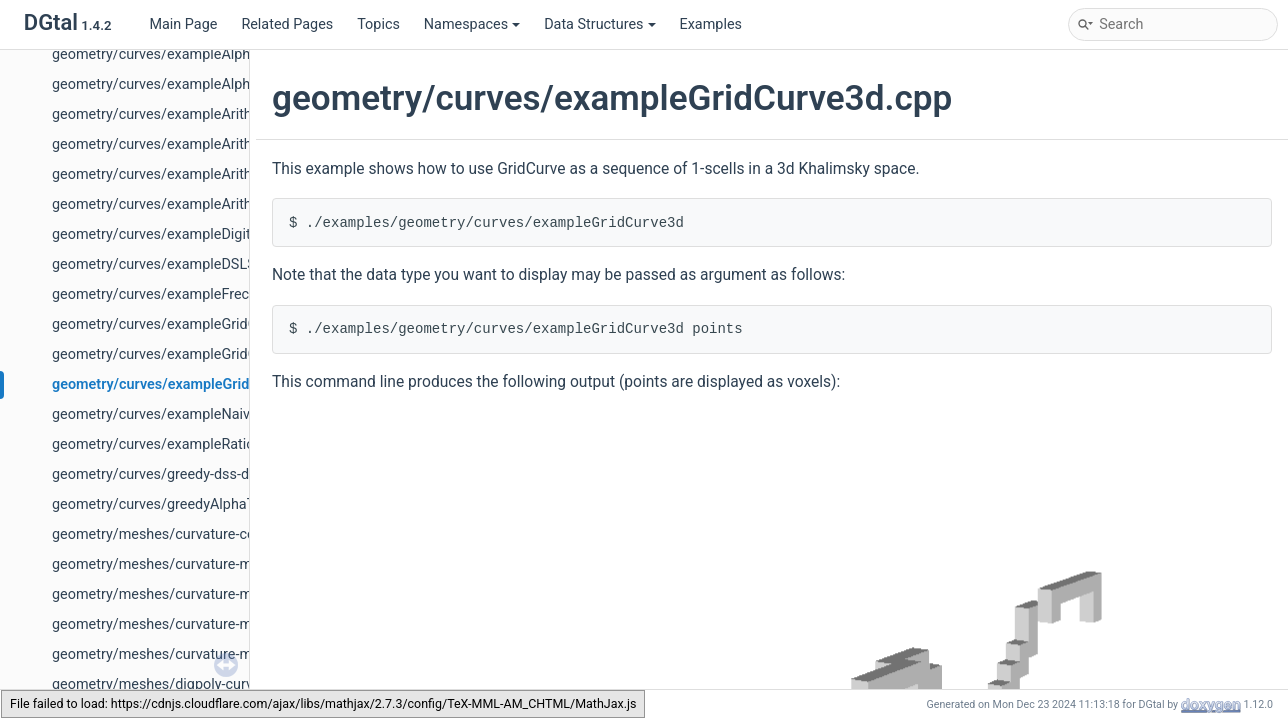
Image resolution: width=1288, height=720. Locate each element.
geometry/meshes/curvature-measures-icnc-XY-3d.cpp (227, 594)
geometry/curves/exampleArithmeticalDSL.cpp (202, 144)
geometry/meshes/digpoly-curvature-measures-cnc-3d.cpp (240, 684)
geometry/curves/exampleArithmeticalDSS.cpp (202, 174)
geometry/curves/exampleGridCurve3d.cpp (191, 384)
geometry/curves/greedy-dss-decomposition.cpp (208, 474)
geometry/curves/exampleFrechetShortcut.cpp (202, 294)
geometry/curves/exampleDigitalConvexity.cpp (201, 234)
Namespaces (472, 24)
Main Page (183, 24)
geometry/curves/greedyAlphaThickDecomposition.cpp (229, 504)
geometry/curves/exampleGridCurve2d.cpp (190, 324)
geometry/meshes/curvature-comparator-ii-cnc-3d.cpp (225, 534)
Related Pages (287, 24)
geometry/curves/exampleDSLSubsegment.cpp (203, 264)
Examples (711, 24)
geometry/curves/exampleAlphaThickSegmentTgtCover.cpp (243, 84)
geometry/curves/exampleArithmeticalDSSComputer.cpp (234, 204)
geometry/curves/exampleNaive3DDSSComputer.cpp (222, 414)
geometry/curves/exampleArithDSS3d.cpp (187, 114)
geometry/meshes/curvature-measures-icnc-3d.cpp (216, 564)
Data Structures (599, 24)
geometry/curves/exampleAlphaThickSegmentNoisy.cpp (232, 54)
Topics (378, 24)
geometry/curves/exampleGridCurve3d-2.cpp (196, 354)
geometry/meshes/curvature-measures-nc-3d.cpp (211, 624)
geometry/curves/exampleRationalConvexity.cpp (207, 444)
